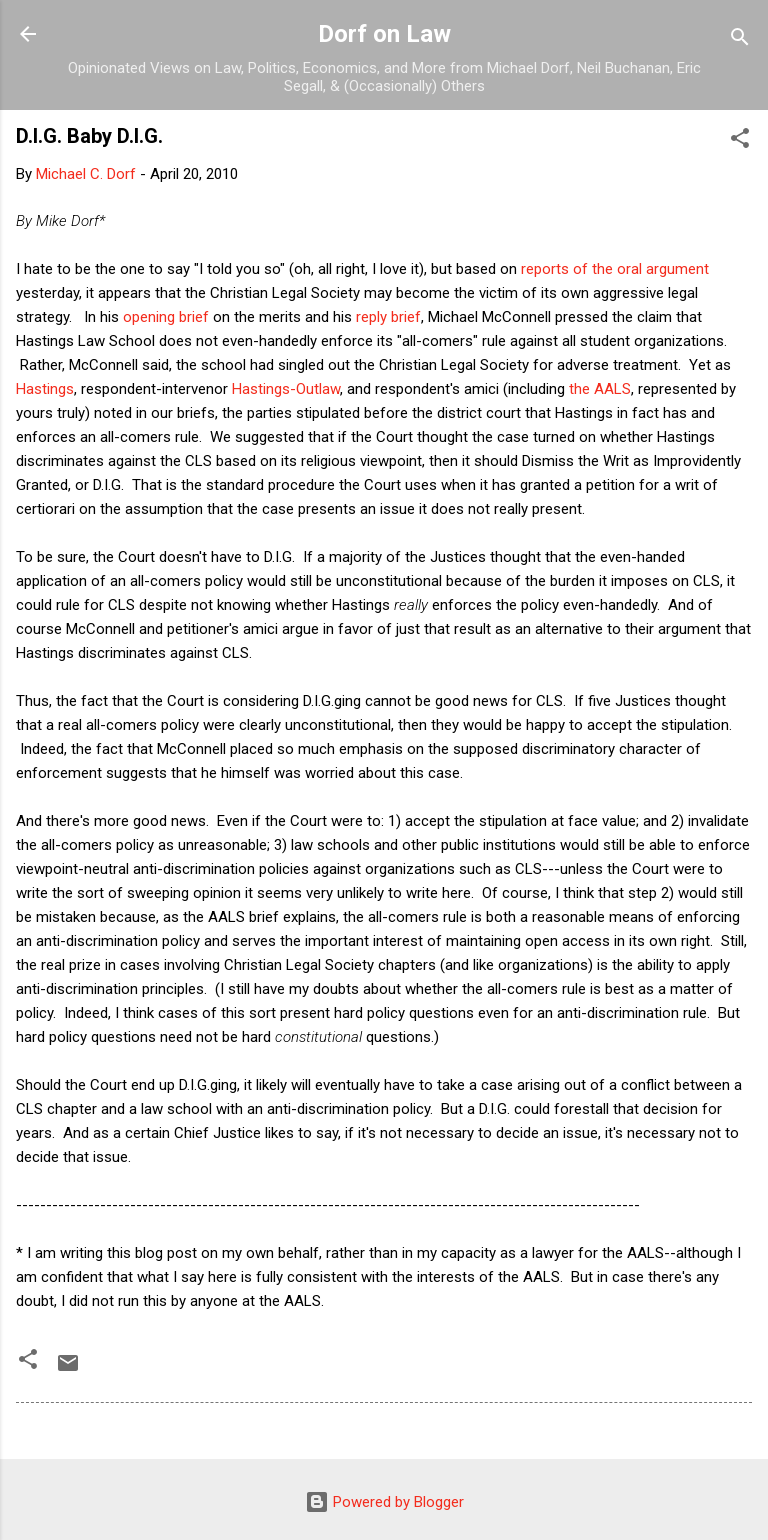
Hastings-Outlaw (286, 389)
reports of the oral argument (615, 269)
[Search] (740, 40)
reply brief (388, 317)
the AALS (600, 389)
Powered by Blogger (384, 1502)
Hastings (45, 389)
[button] (740, 141)
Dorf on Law (384, 34)
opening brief (166, 317)
